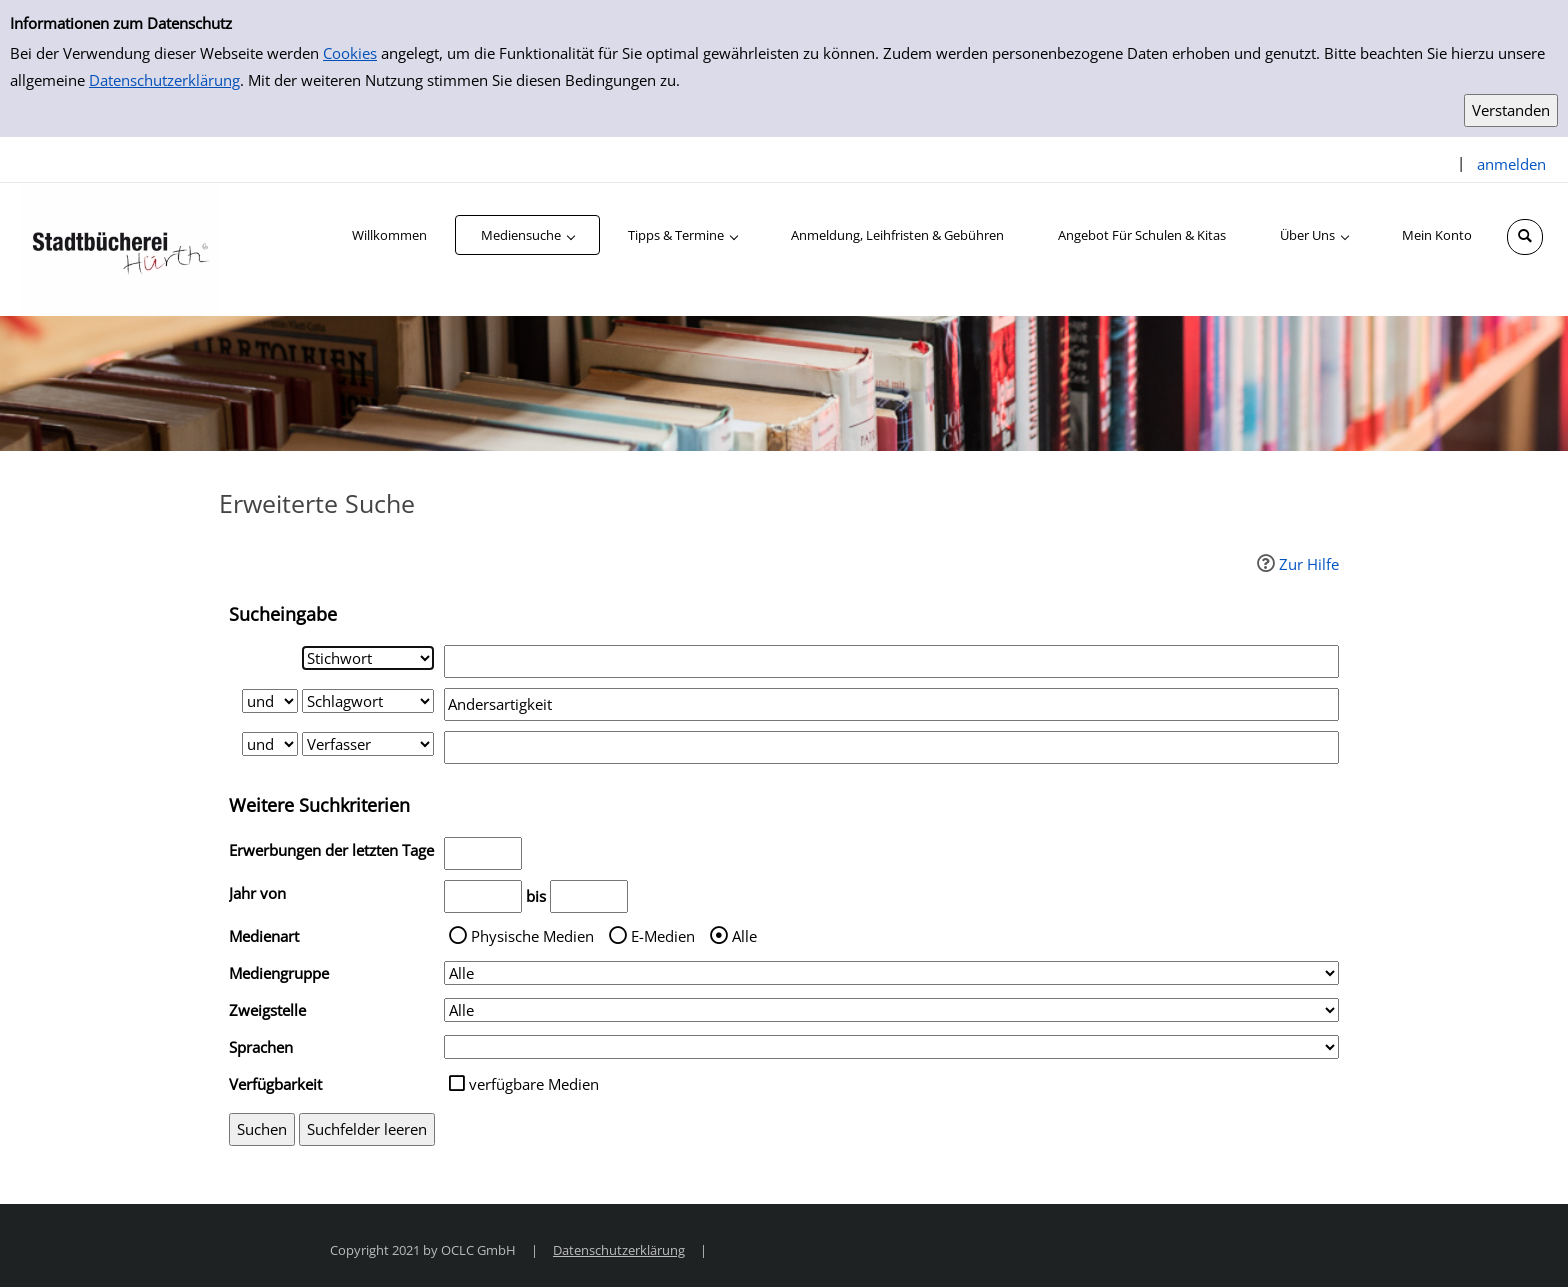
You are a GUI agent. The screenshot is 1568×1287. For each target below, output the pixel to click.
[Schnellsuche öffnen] (1525, 237)
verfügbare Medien (534, 1084)
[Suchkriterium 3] (368, 744)
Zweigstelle (267, 1010)
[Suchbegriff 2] (891, 704)
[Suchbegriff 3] (891, 747)
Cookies (350, 53)
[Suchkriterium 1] (368, 658)
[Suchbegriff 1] (891, 661)
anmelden (1511, 164)
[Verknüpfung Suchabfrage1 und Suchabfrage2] (270, 701)
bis (536, 896)
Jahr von (257, 893)
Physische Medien (532, 936)
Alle (744, 936)
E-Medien (663, 936)
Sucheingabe (283, 614)
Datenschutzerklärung (164, 80)
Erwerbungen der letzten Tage (331, 850)
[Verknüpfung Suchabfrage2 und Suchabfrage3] (270, 744)
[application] (527, 235)
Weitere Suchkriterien (319, 805)
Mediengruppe (279, 973)
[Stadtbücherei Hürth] (120, 248)
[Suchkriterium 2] (368, 701)
